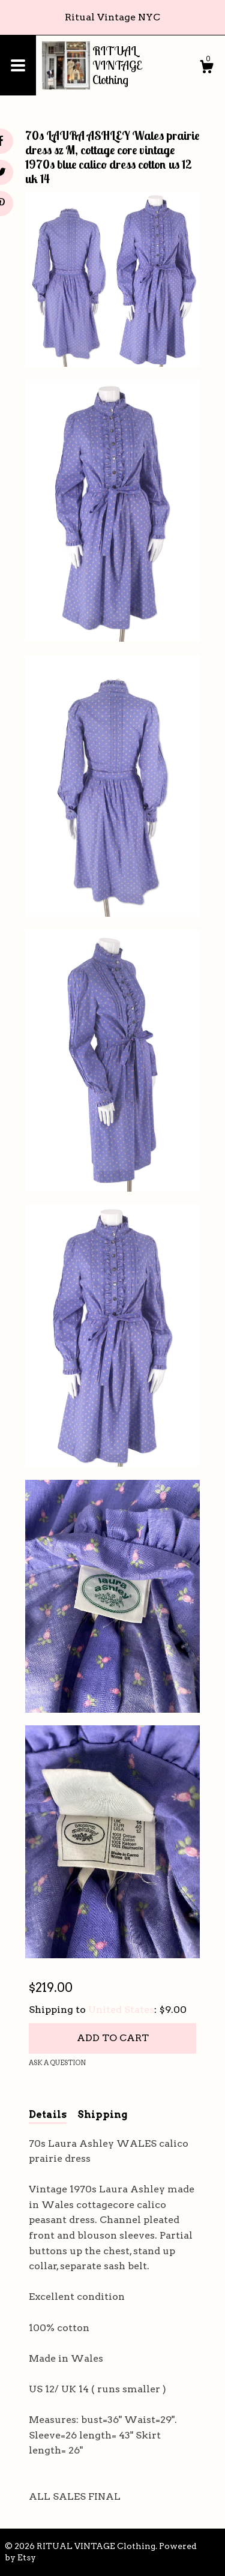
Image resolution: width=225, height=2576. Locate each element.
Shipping (102, 2114)
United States (121, 2009)
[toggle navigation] (18, 65)
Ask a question (57, 2063)
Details (48, 2114)
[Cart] (206, 68)
